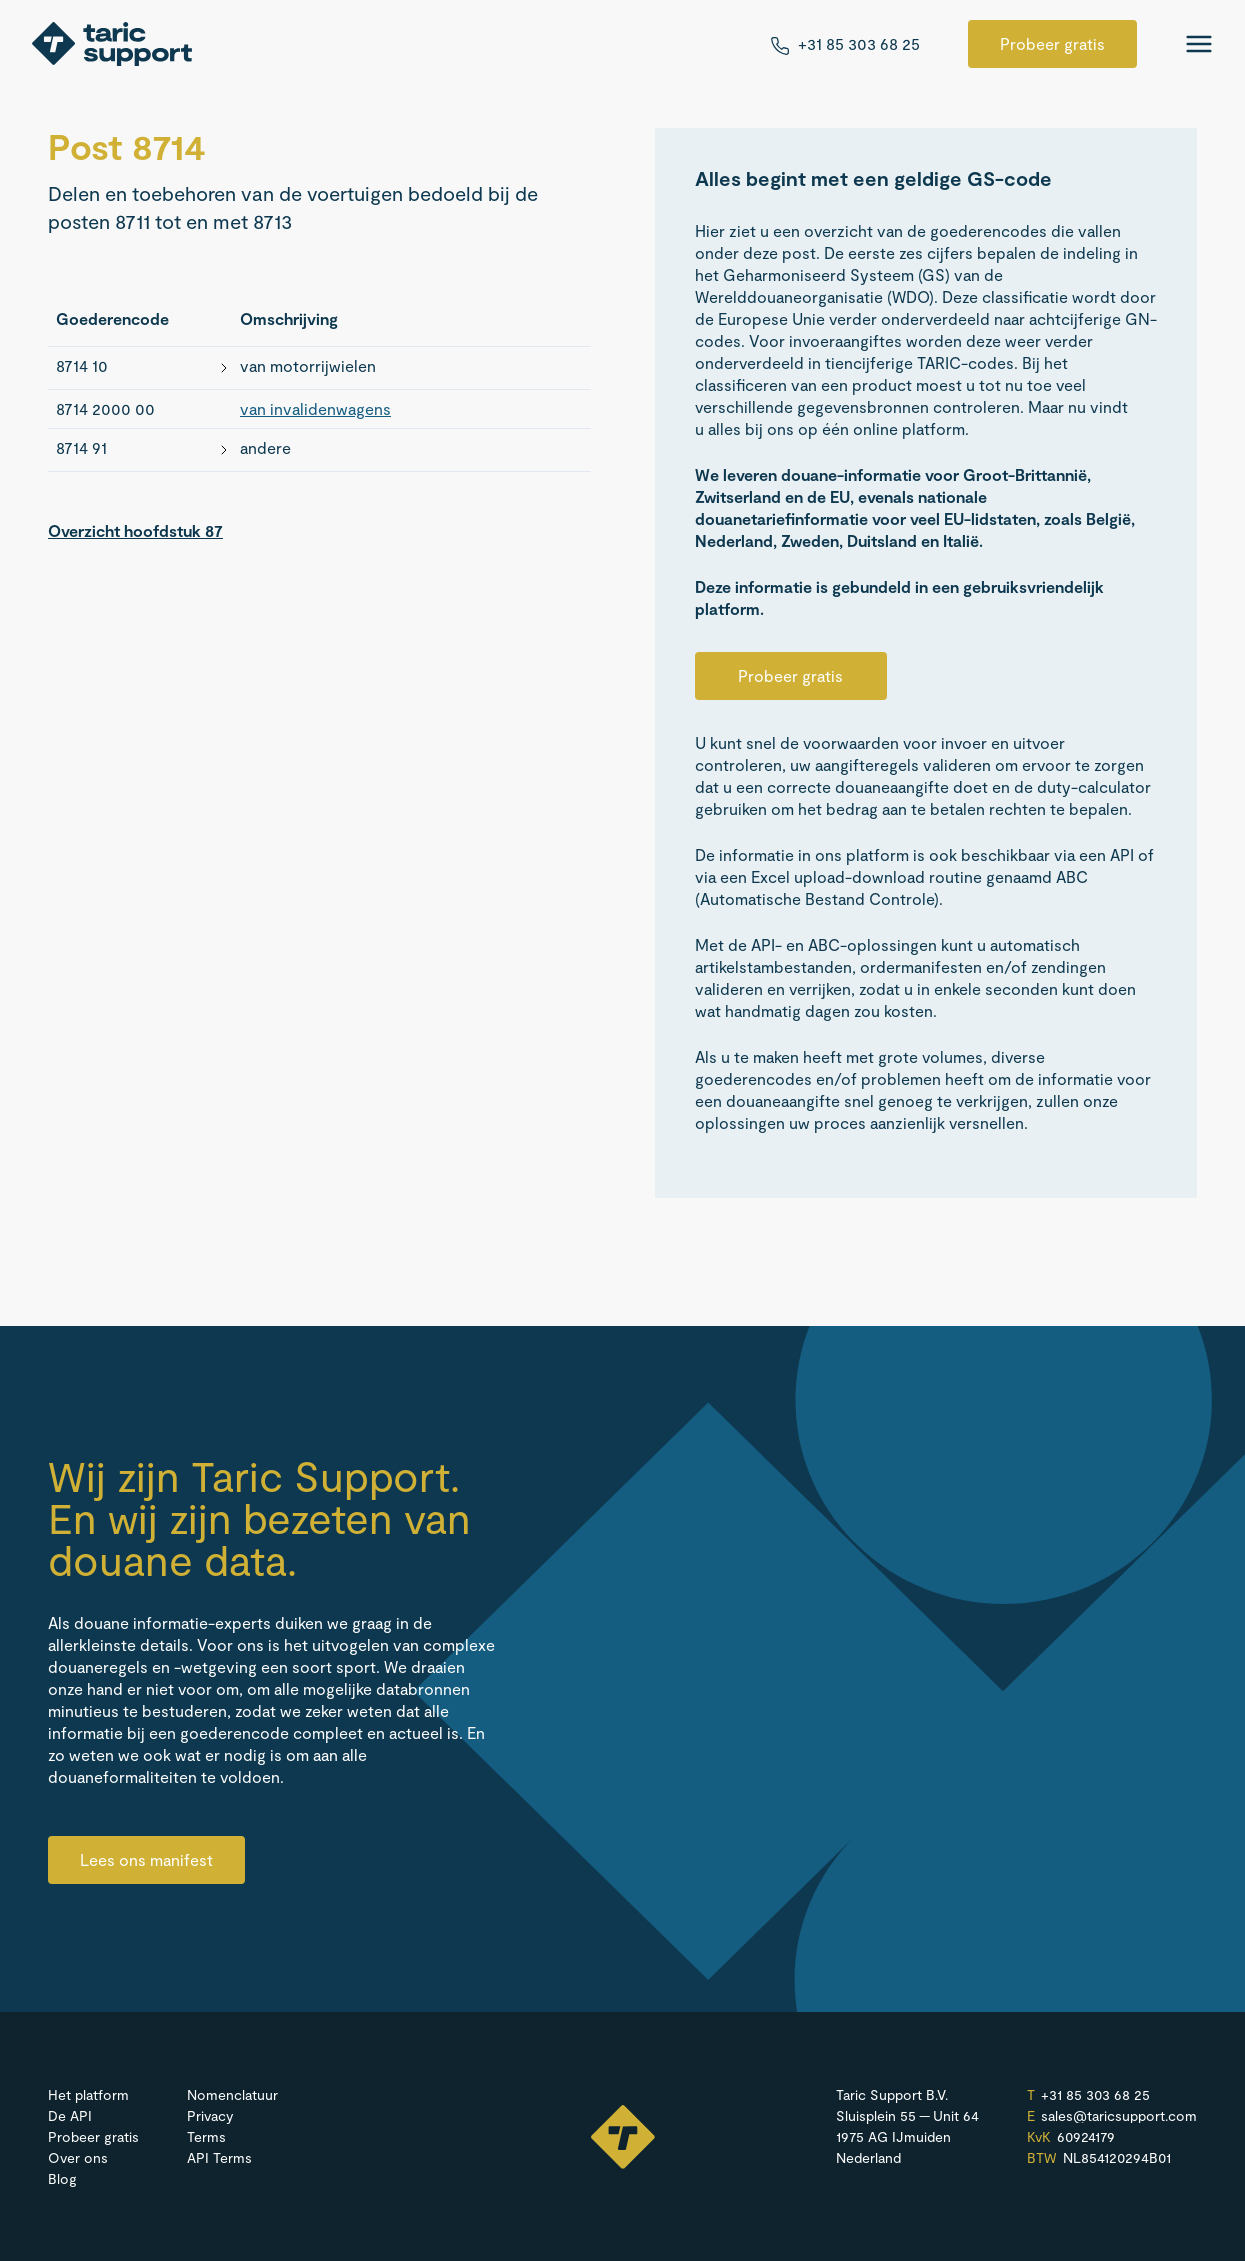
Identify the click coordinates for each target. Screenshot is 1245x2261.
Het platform (88, 2094)
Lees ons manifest (146, 1859)
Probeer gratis (1052, 43)
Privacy (210, 2115)
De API (70, 2115)
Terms (206, 2136)
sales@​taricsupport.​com (1119, 2116)
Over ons (78, 2157)
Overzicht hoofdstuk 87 (135, 530)
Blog (62, 2178)
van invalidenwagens (315, 408)
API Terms (219, 2157)
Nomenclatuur (232, 2094)
